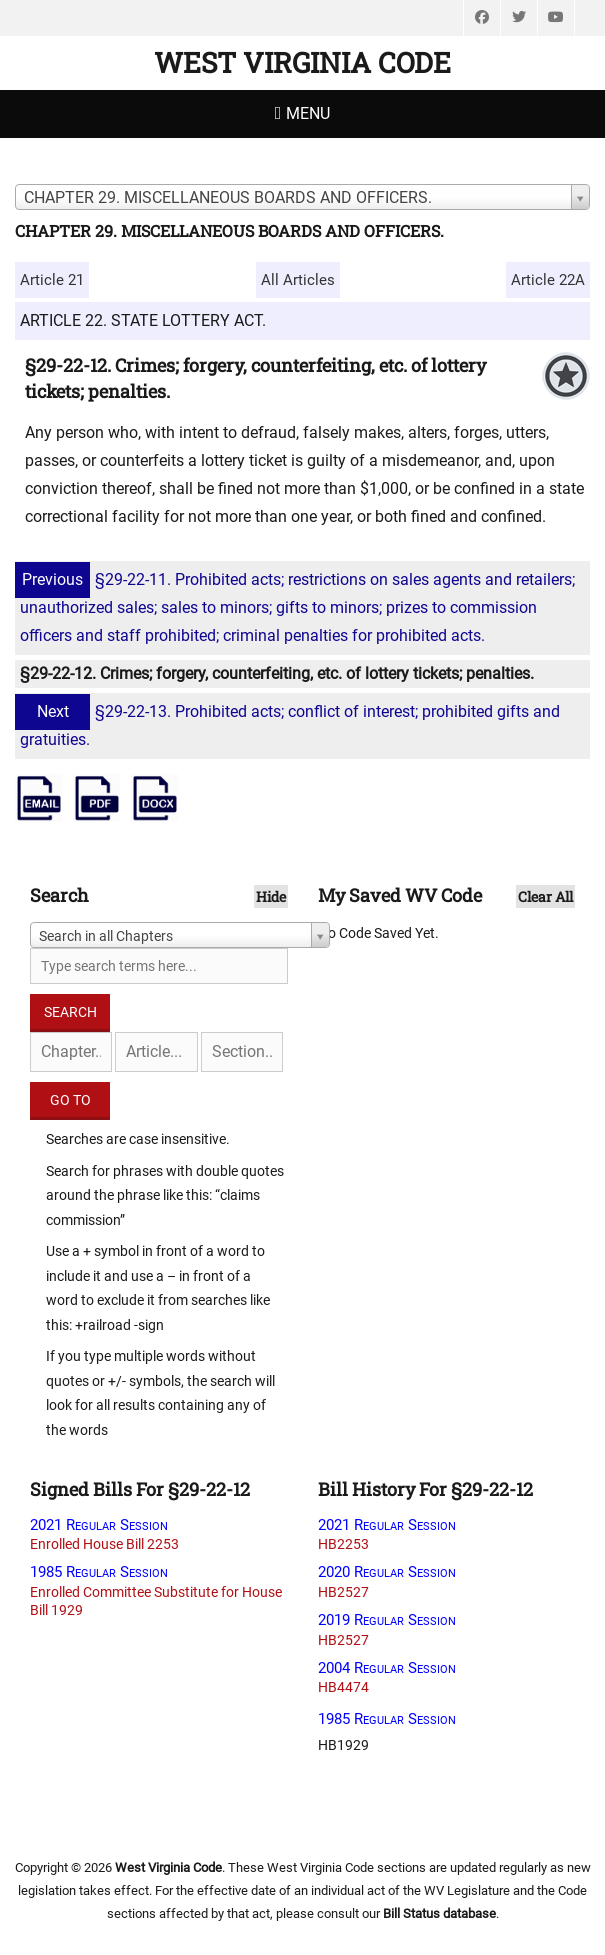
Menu (308, 113)
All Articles (298, 280)
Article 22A (548, 280)
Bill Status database (439, 1913)
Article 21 (52, 280)
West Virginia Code (302, 62)
